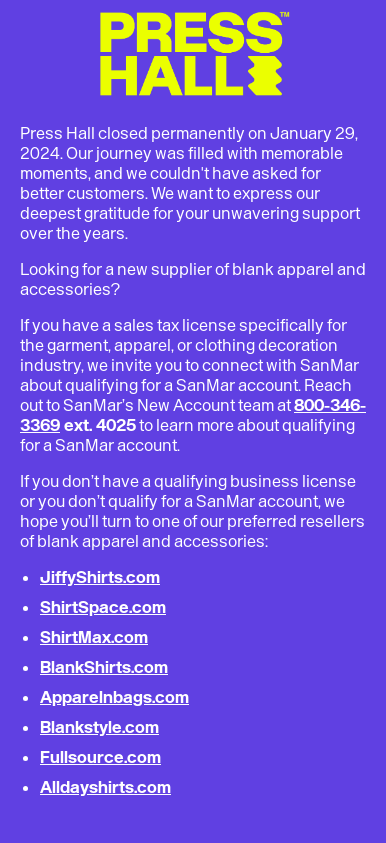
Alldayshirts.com (105, 787)
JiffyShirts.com (100, 577)
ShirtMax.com (94, 637)
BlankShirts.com (104, 667)
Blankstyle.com (99, 727)
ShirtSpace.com (103, 607)
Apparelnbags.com (114, 697)
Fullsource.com (100, 757)
